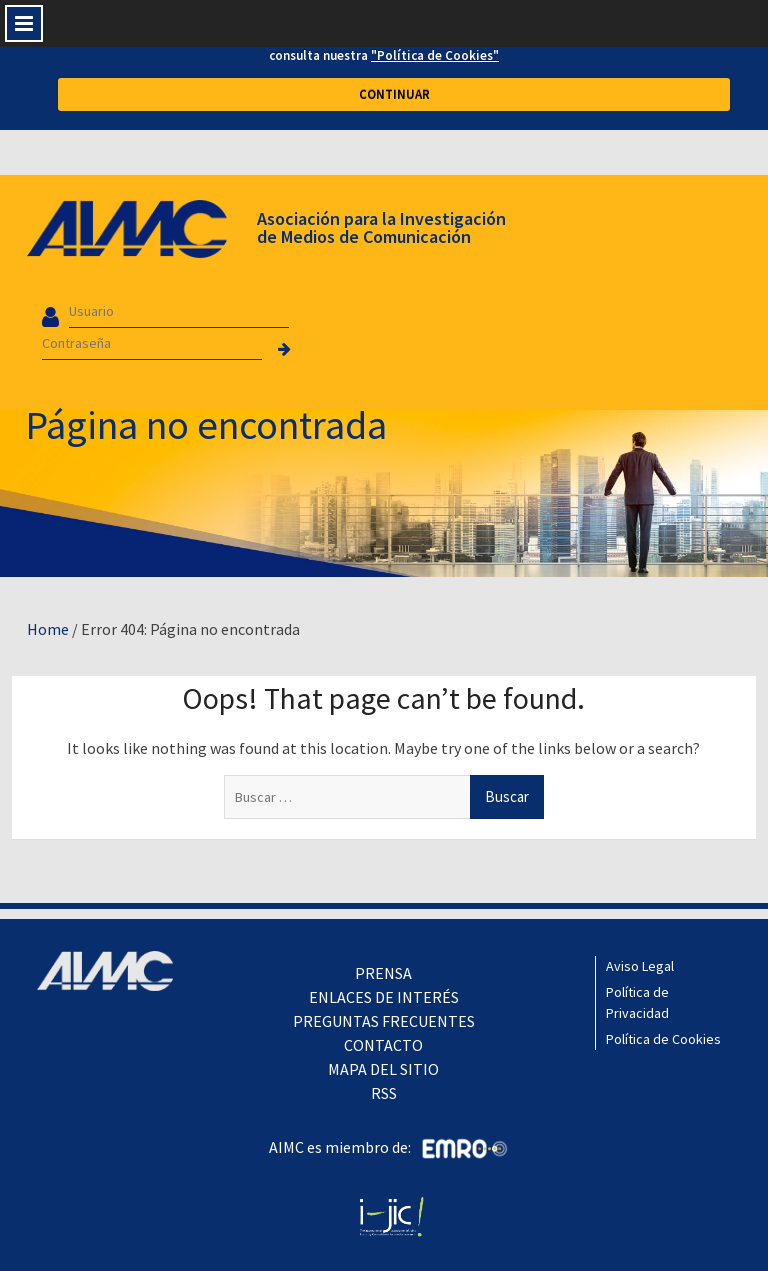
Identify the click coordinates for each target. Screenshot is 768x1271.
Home (48, 629)
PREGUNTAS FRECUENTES (384, 1021)
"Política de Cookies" (435, 55)
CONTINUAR (394, 94)
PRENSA (383, 973)
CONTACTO (383, 1045)
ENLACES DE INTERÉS (384, 997)
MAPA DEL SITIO (383, 1069)
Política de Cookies (663, 1039)
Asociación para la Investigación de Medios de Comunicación (381, 227)
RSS (384, 1093)
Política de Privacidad (637, 1002)
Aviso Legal (640, 966)
